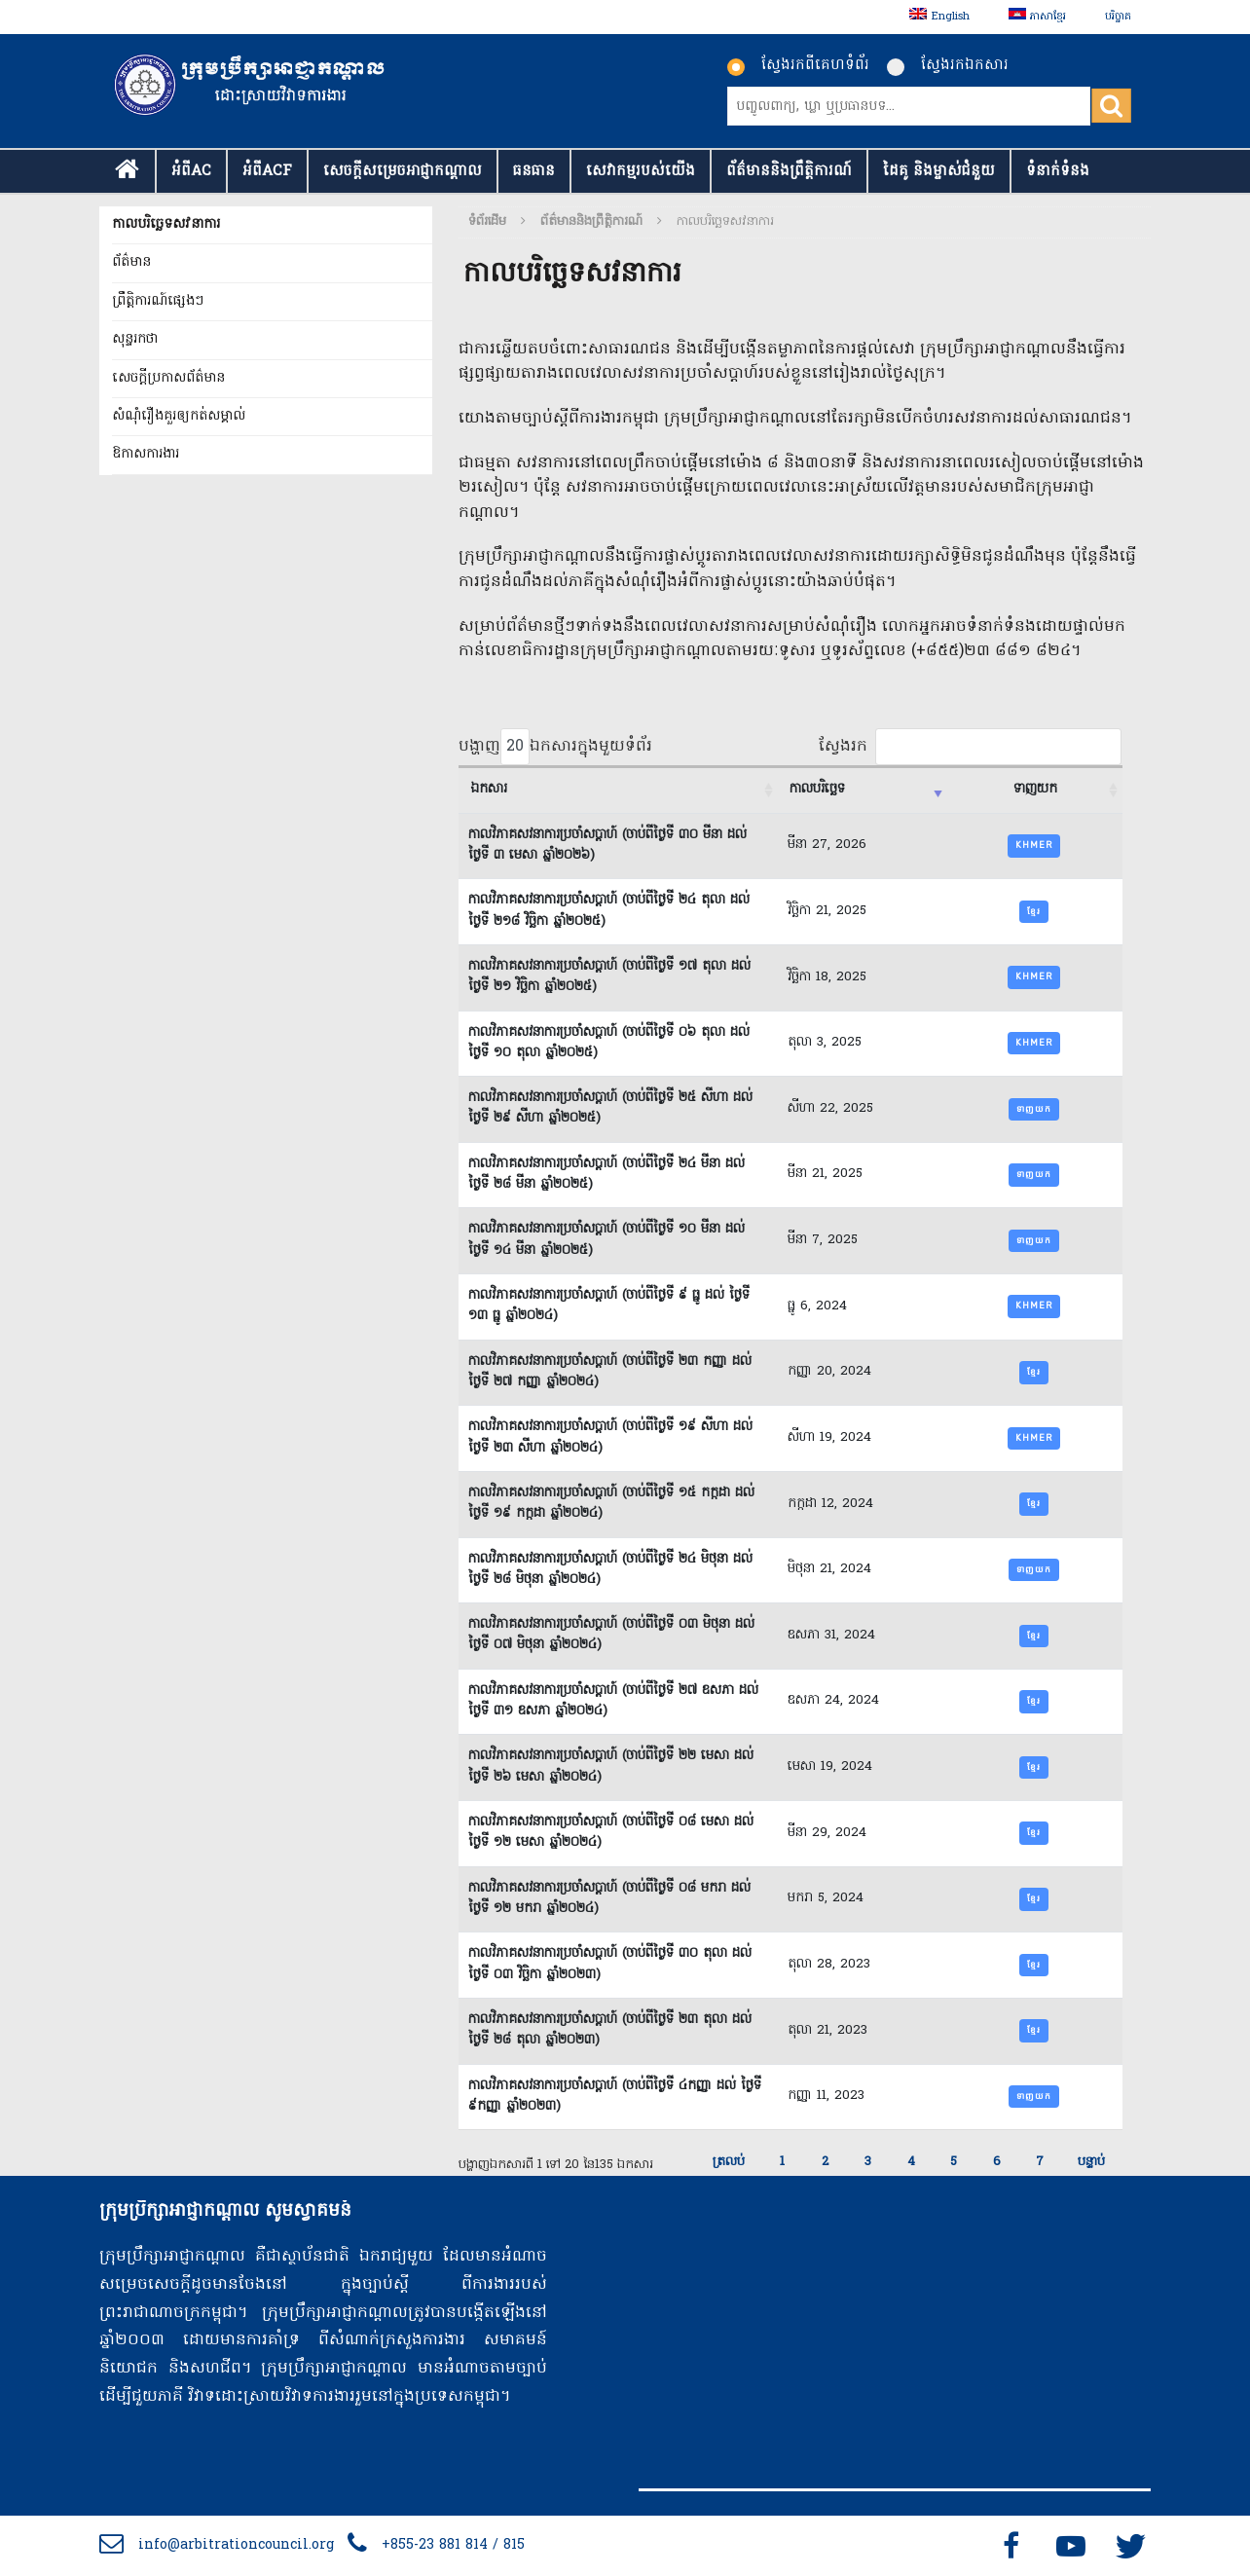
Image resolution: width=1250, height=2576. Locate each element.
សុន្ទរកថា (135, 339)
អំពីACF (267, 171)
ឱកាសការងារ (145, 454)
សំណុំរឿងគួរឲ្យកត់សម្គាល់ (178, 416)
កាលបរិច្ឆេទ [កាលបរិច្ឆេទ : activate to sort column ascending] (817, 789)
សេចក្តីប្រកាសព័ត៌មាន (168, 378)
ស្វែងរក (970, 746)
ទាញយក (1033, 1109)
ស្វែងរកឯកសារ (948, 65)
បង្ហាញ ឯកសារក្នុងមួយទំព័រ (555, 746)
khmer (1033, 976)
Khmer (1033, 845)
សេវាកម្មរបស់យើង (640, 171)
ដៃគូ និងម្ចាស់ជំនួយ (939, 171)
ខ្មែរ (1034, 911)
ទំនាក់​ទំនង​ (1057, 171)
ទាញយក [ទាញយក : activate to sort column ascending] (1035, 789)
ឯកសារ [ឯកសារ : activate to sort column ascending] (488, 789)
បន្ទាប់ (1091, 2162)
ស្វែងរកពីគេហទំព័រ (798, 65)
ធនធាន (534, 171)
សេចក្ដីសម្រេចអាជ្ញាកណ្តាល (402, 171)
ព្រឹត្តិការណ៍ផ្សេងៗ (157, 301)
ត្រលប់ (729, 2162)
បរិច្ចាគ (1118, 16)
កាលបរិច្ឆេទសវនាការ (166, 224)
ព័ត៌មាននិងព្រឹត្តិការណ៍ (789, 171)
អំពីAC (191, 171)
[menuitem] (939, 17)
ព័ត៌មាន (131, 262)
